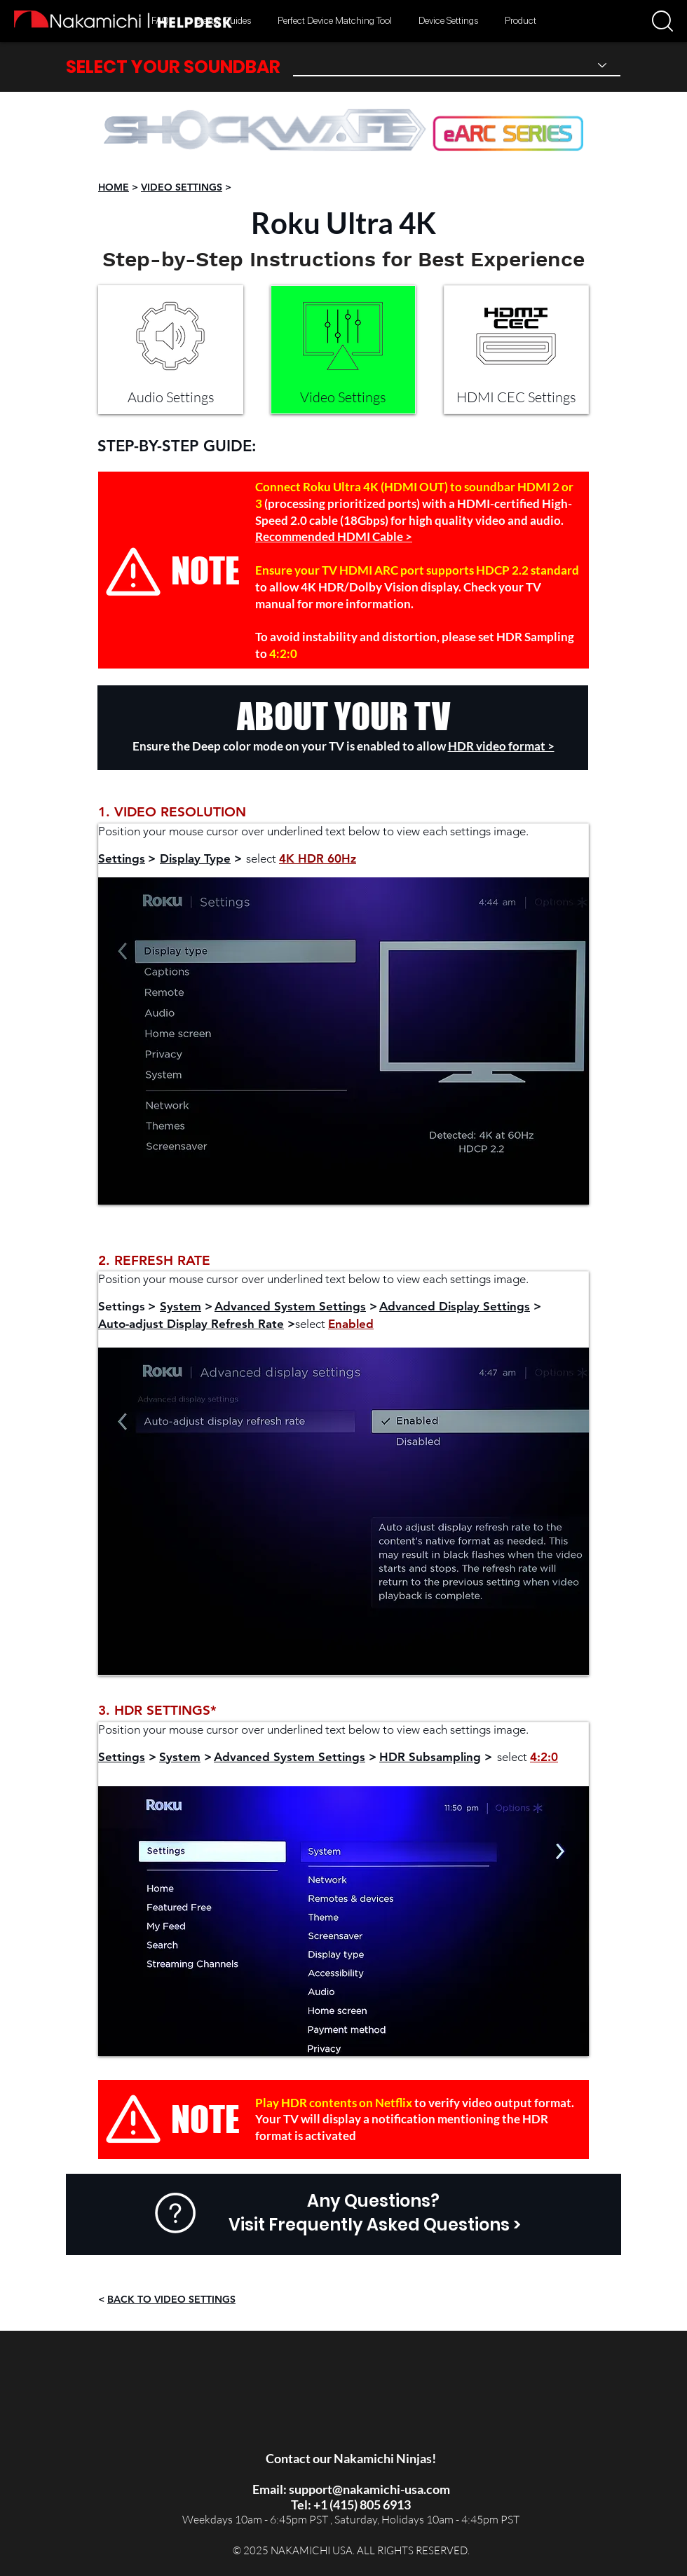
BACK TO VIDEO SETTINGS (171, 2299)
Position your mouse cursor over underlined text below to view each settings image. (313, 831)
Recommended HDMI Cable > (333, 536)
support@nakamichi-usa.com (369, 2489)
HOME (113, 187)
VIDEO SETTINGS (181, 187)
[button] (662, 21)
